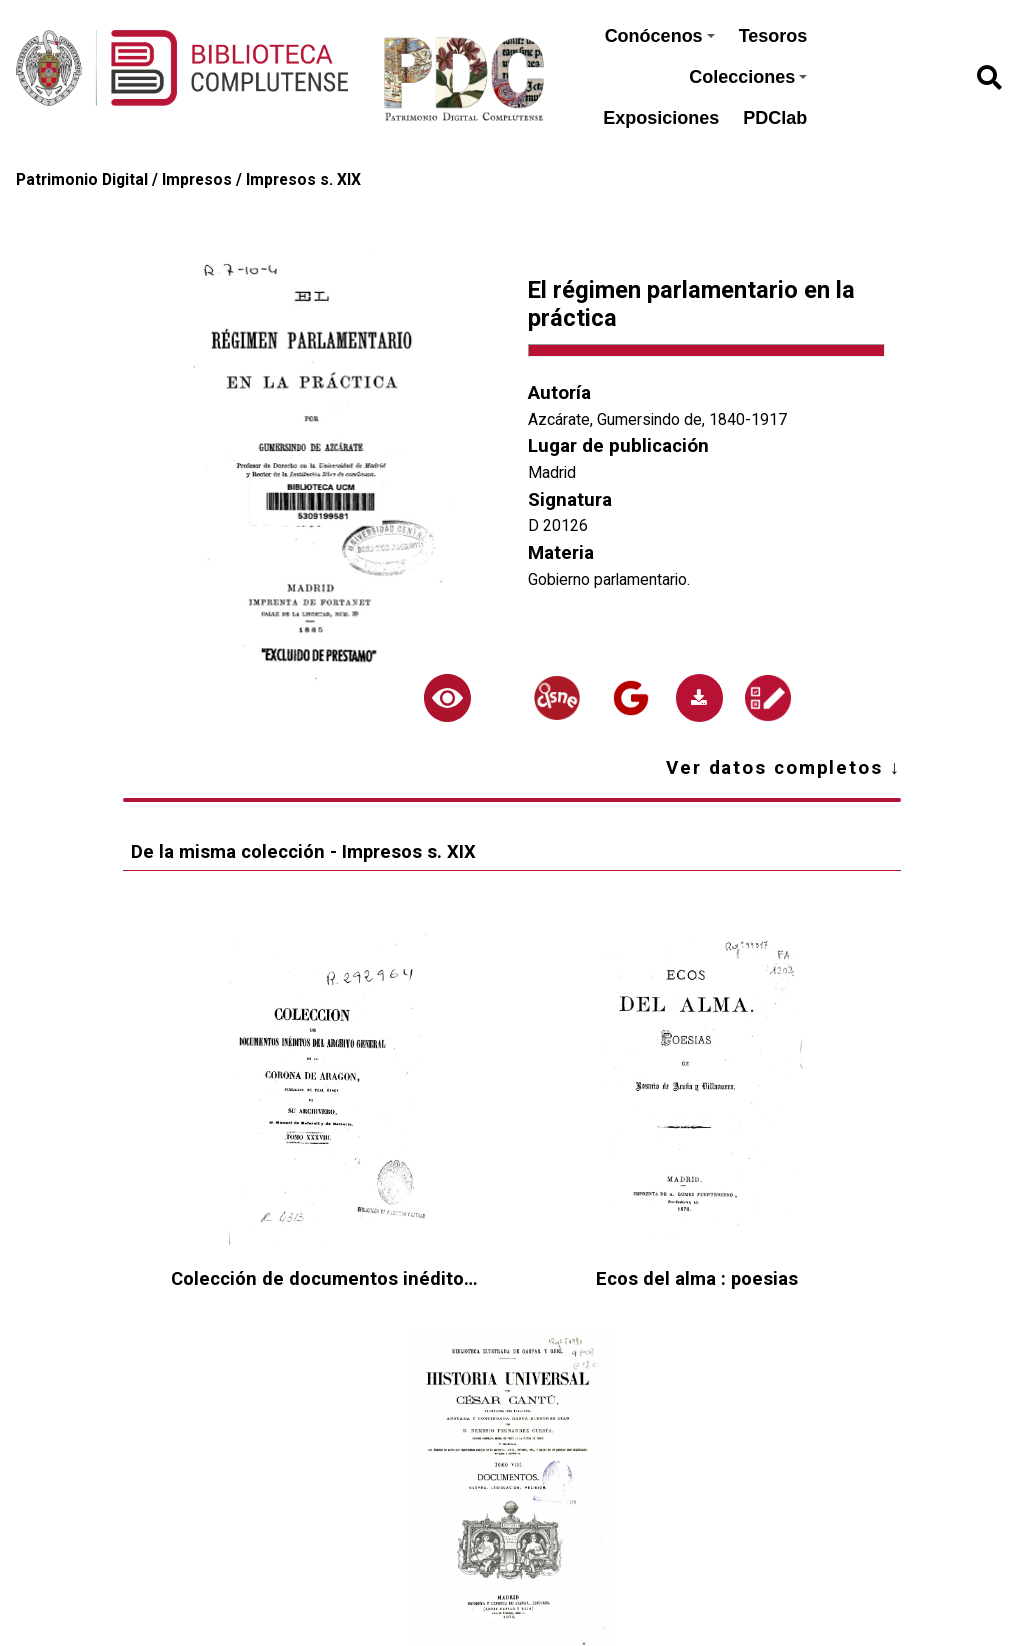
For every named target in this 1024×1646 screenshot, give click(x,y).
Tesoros (773, 36)
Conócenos (660, 36)
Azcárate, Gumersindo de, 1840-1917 (657, 419)
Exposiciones (661, 118)
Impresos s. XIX (303, 179)
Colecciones (748, 77)
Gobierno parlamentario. (609, 579)
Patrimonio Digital (82, 179)
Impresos (197, 179)
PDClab (775, 118)
